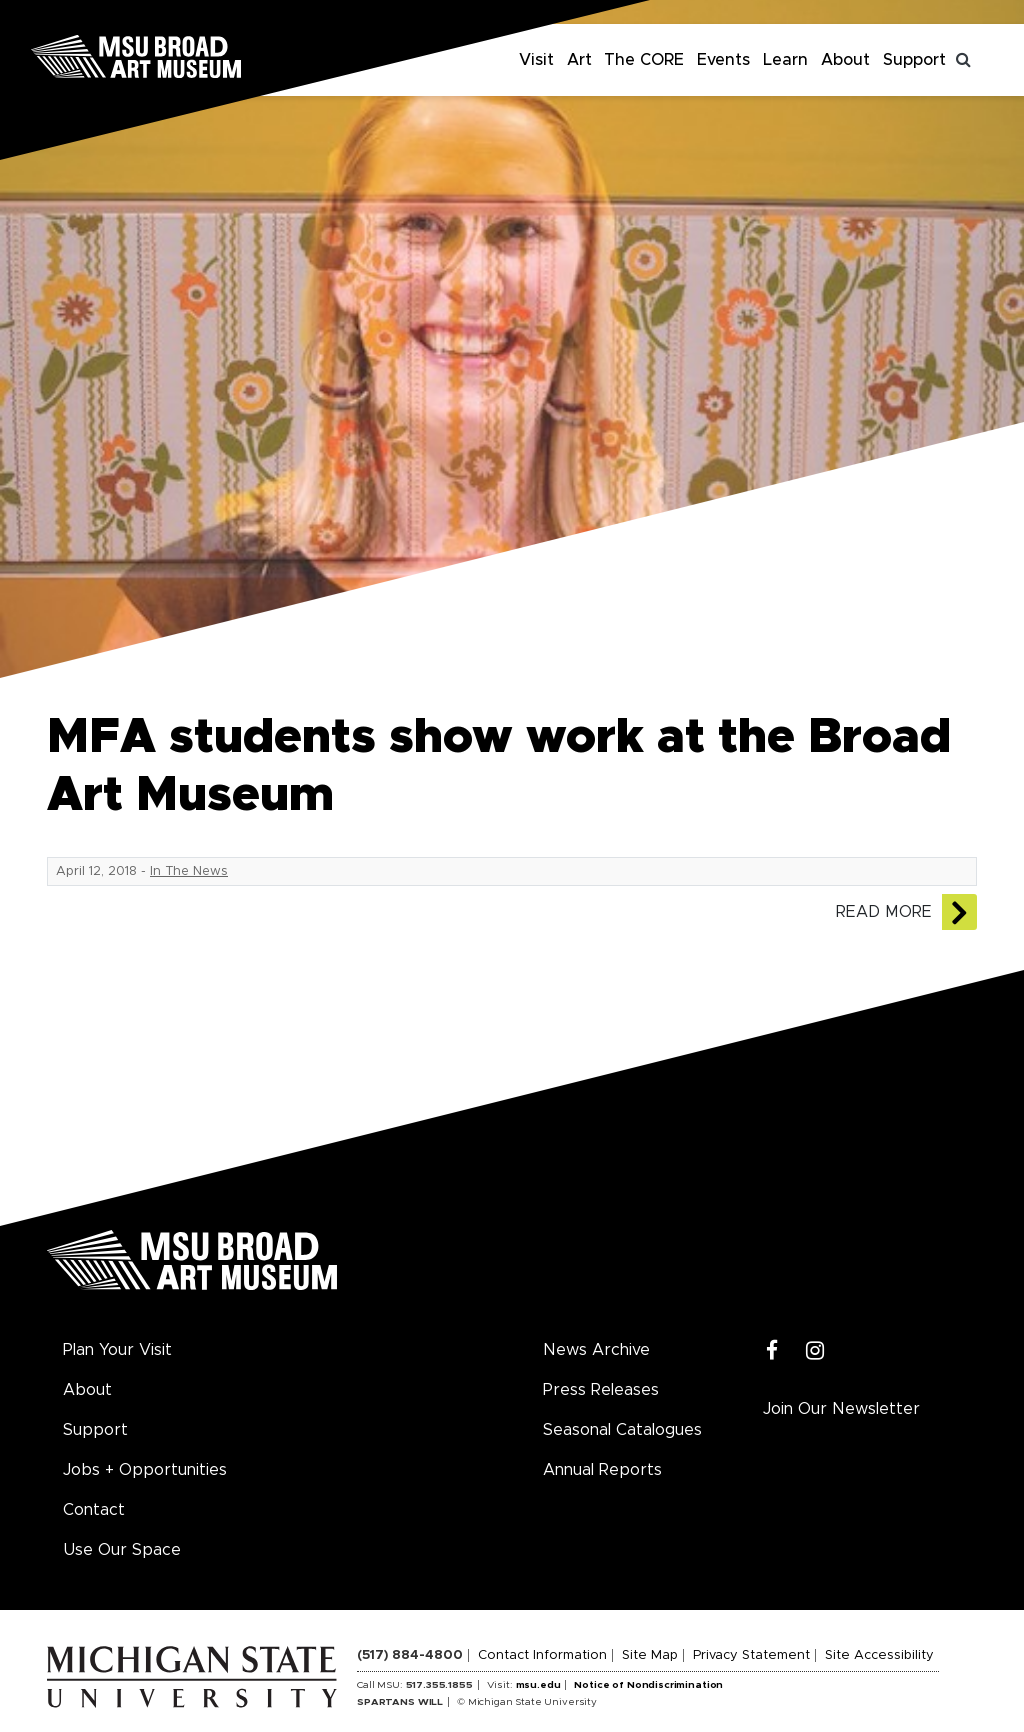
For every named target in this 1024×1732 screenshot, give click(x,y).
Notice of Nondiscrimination (648, 1685)
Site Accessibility (879, 1655)
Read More (884, 912)
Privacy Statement (751, 1655)
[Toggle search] (964, 60)
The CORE (644, 60)
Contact (94, 1510)
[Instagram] (815, 1351)
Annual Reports (602, 1470)
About (845, 60)
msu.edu (538, 1685)
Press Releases (601, 1390)
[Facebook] (772, 1351)
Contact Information (542, 1655)
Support (914, 60)
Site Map (650, 1655)
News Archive (596, 1350)
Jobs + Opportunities (145, 1470)
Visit (536, 60)
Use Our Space (122, 1550)
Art (579, 60)
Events (723, 60)
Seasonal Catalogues (622, 1430)
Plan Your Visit (117, 1350)
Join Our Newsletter (841, 1409)
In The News (189, 871)
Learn (785, 60)
